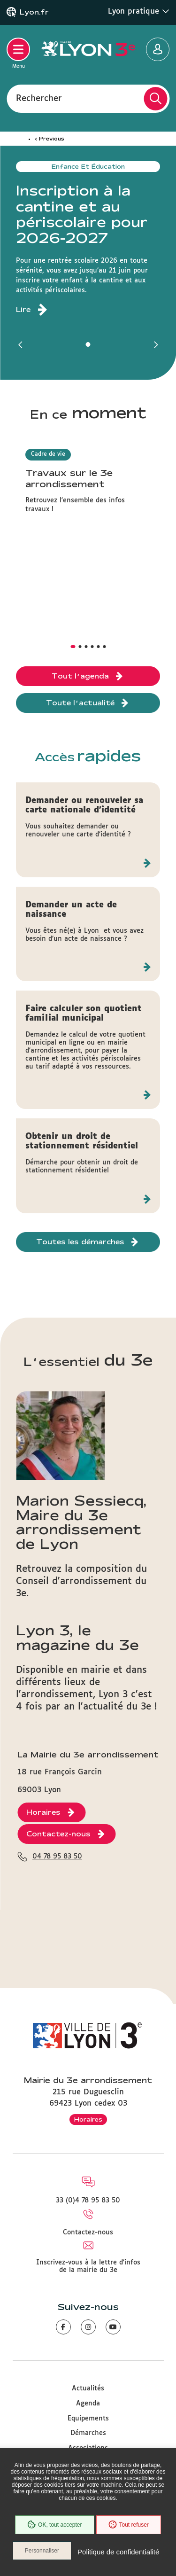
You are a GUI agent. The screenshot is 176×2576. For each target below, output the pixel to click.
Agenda (88, 2403)
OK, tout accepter (54, 2525)
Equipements (88, 2418)
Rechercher (39, 98)
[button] (21, 344)
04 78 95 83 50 (57, 1856)
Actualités (88, 2388)
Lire (23, 309)
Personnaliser (42, 2550)
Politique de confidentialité (118, 2552)
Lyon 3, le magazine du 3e (77, 1637)
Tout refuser (128, 2525)
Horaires (88, 2119)
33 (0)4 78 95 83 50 (88, 2200)
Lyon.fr (34, 12)
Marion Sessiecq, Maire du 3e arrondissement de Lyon (81, 1521)
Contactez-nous (88, 2232)
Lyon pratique (138, 11)
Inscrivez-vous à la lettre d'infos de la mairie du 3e (88, 2266)
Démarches (88, 2433)
